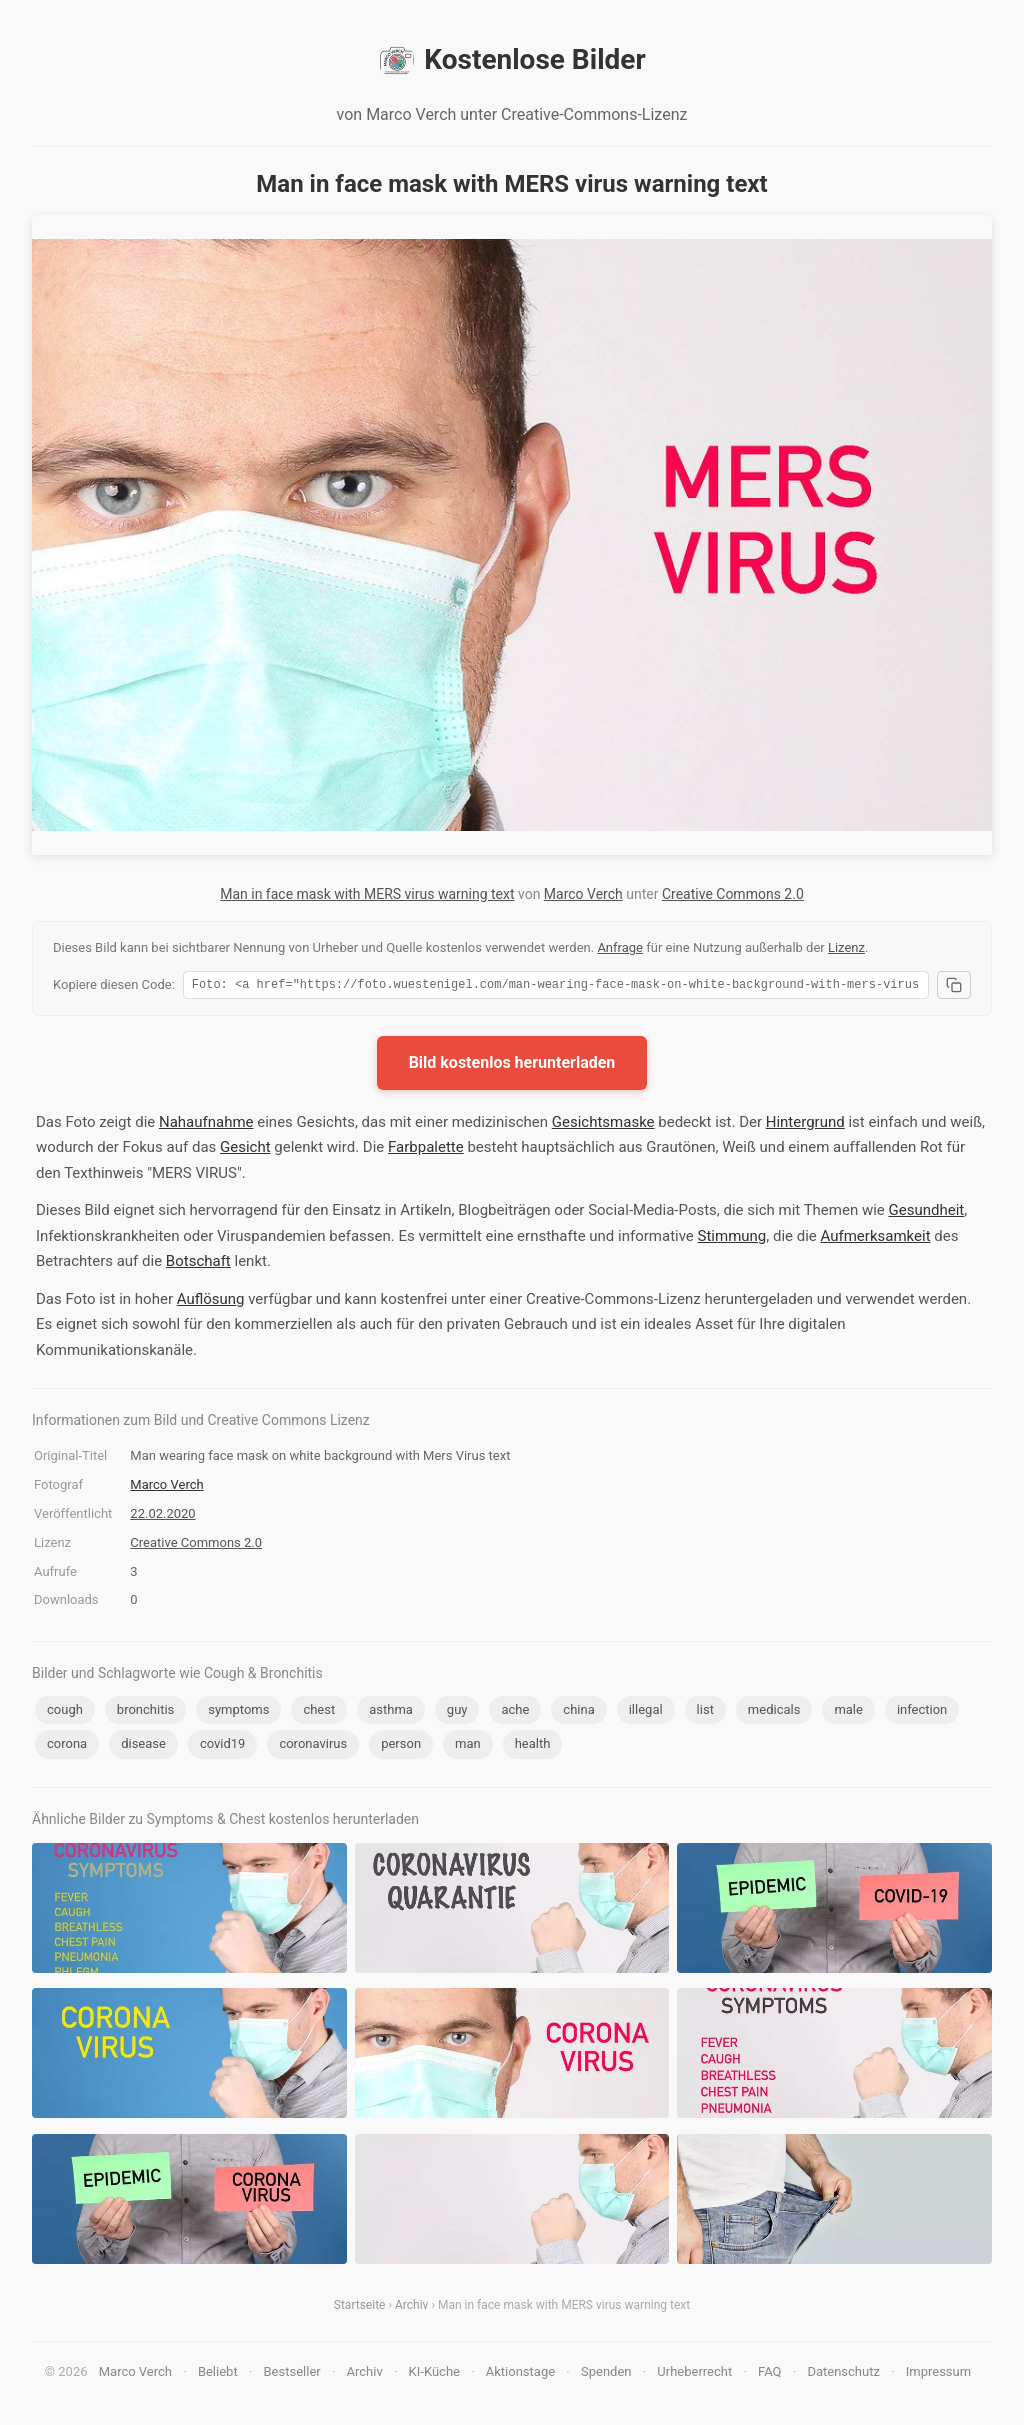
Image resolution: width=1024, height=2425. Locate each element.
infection (922, 1712)
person (401, 1746)
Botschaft (198, 1264)
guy (457, 1712)
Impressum (938, 2374)
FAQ (769, 2374)
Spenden (606, 2374)
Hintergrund (805, 1125)
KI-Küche (434, 2374)
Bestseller (292, 2374)
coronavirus (313, 1746)
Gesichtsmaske (603, 1125)
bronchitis (145, 1712)
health (533, 1746)
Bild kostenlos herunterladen (512, 1065)
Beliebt (218, 2374)
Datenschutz (843, 2374)
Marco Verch (583, 894)
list (705, 1712)
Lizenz (846, 947)
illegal (646, 1712)
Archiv (411, 2308)
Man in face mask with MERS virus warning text (367, 894)
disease (143, 1746)
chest (319, 1712)
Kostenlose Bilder (511, 60)
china (578, 1712)
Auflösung (211, 1302)
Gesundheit (927, 1213)
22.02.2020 (162, 1516)
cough (65, 1712)
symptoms (238, 1712)
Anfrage (620, 947)
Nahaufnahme (206, 1125)
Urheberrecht (694, 2374)
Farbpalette (426, 1150)
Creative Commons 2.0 (733, 894)
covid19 (223, 1746)
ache (515, 1712)
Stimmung (732, 1239)
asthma (391, 1712)
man (468, 1746)
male (848, 1712)
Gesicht (245, 1150)
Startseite (360, 2308)
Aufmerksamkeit (876, 1239)
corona (67, 1746)
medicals (774, 1712)
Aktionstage (520, 2374)
